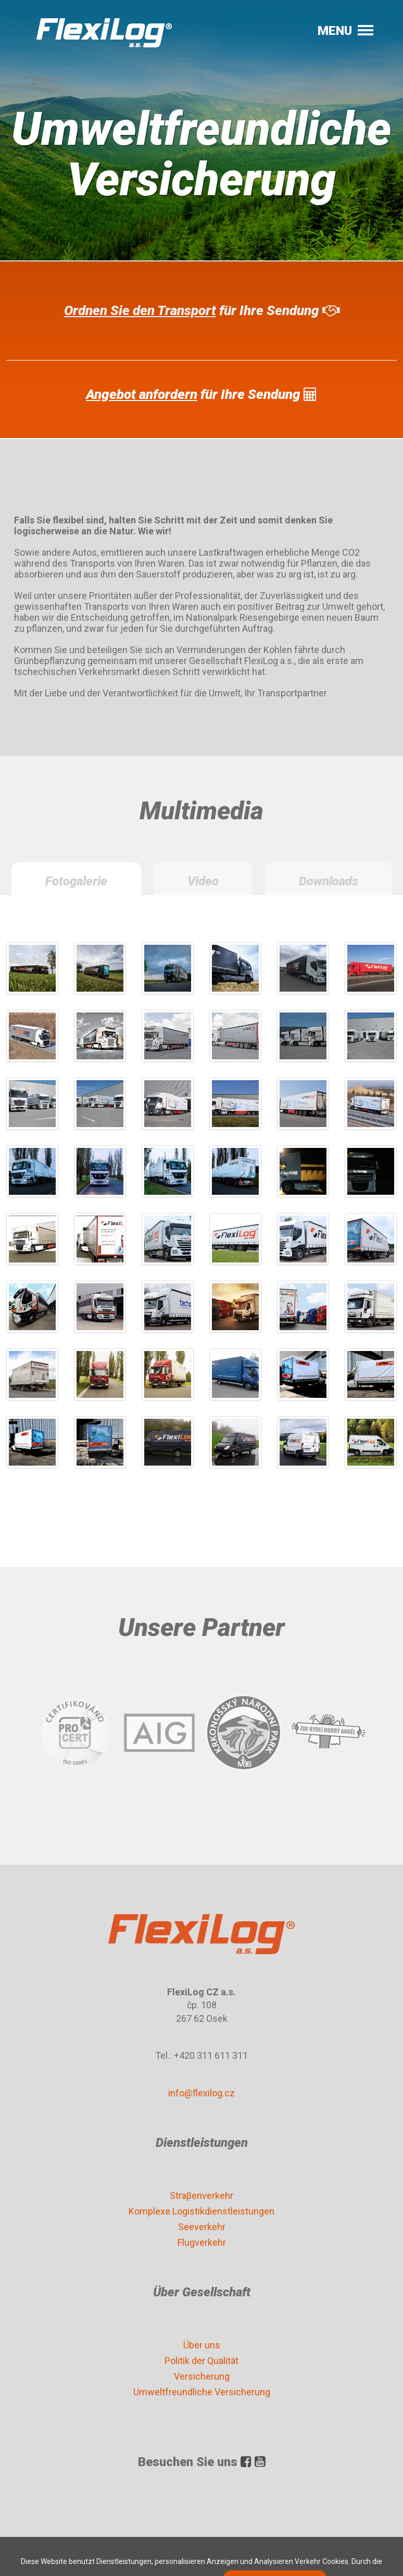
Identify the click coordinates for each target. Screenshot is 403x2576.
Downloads (328, 881)
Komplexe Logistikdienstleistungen (201, 2211)
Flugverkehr (202, 2242)
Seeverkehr (201, 2226)
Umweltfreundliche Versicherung (201, 2391)
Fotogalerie (76, 881)
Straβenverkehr (201, 2195)
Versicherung (202, 2376)
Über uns (201, 2345)
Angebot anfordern (141, 394)
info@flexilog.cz (201, 2092)
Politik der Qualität (201, 2360)
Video (203, 881)
